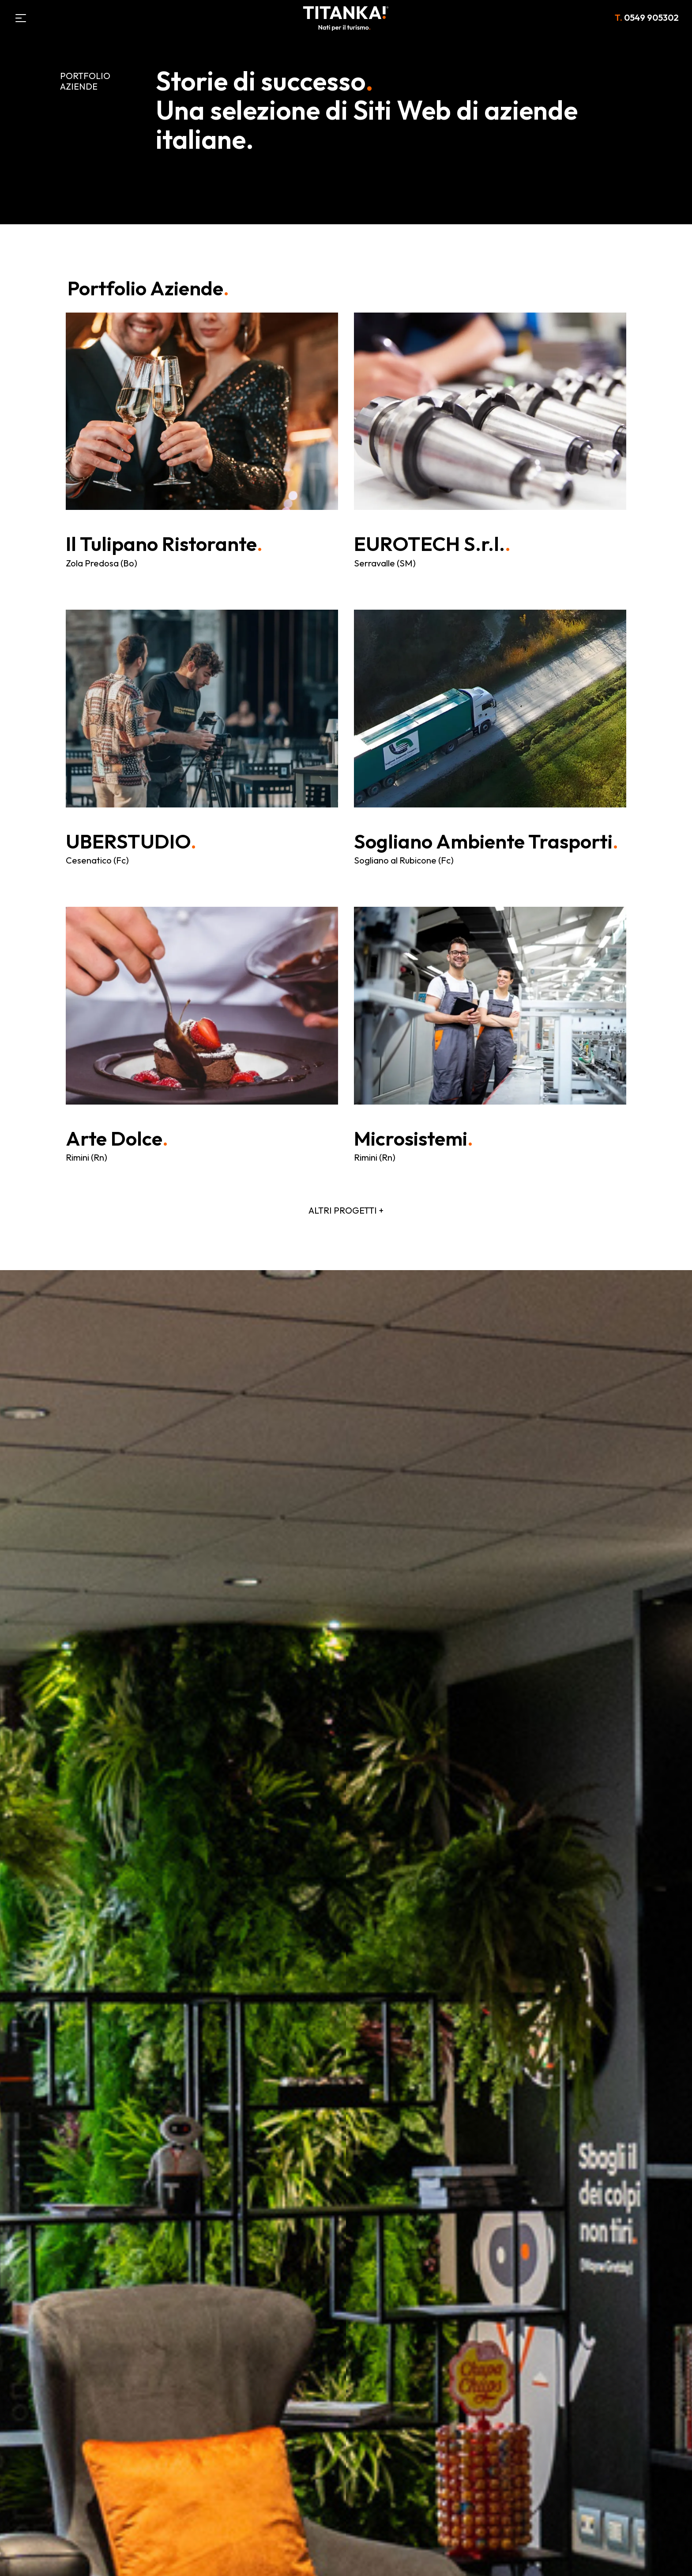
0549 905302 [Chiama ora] (647, 17)
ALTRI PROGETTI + (346, 1210)
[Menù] (20, 17)
